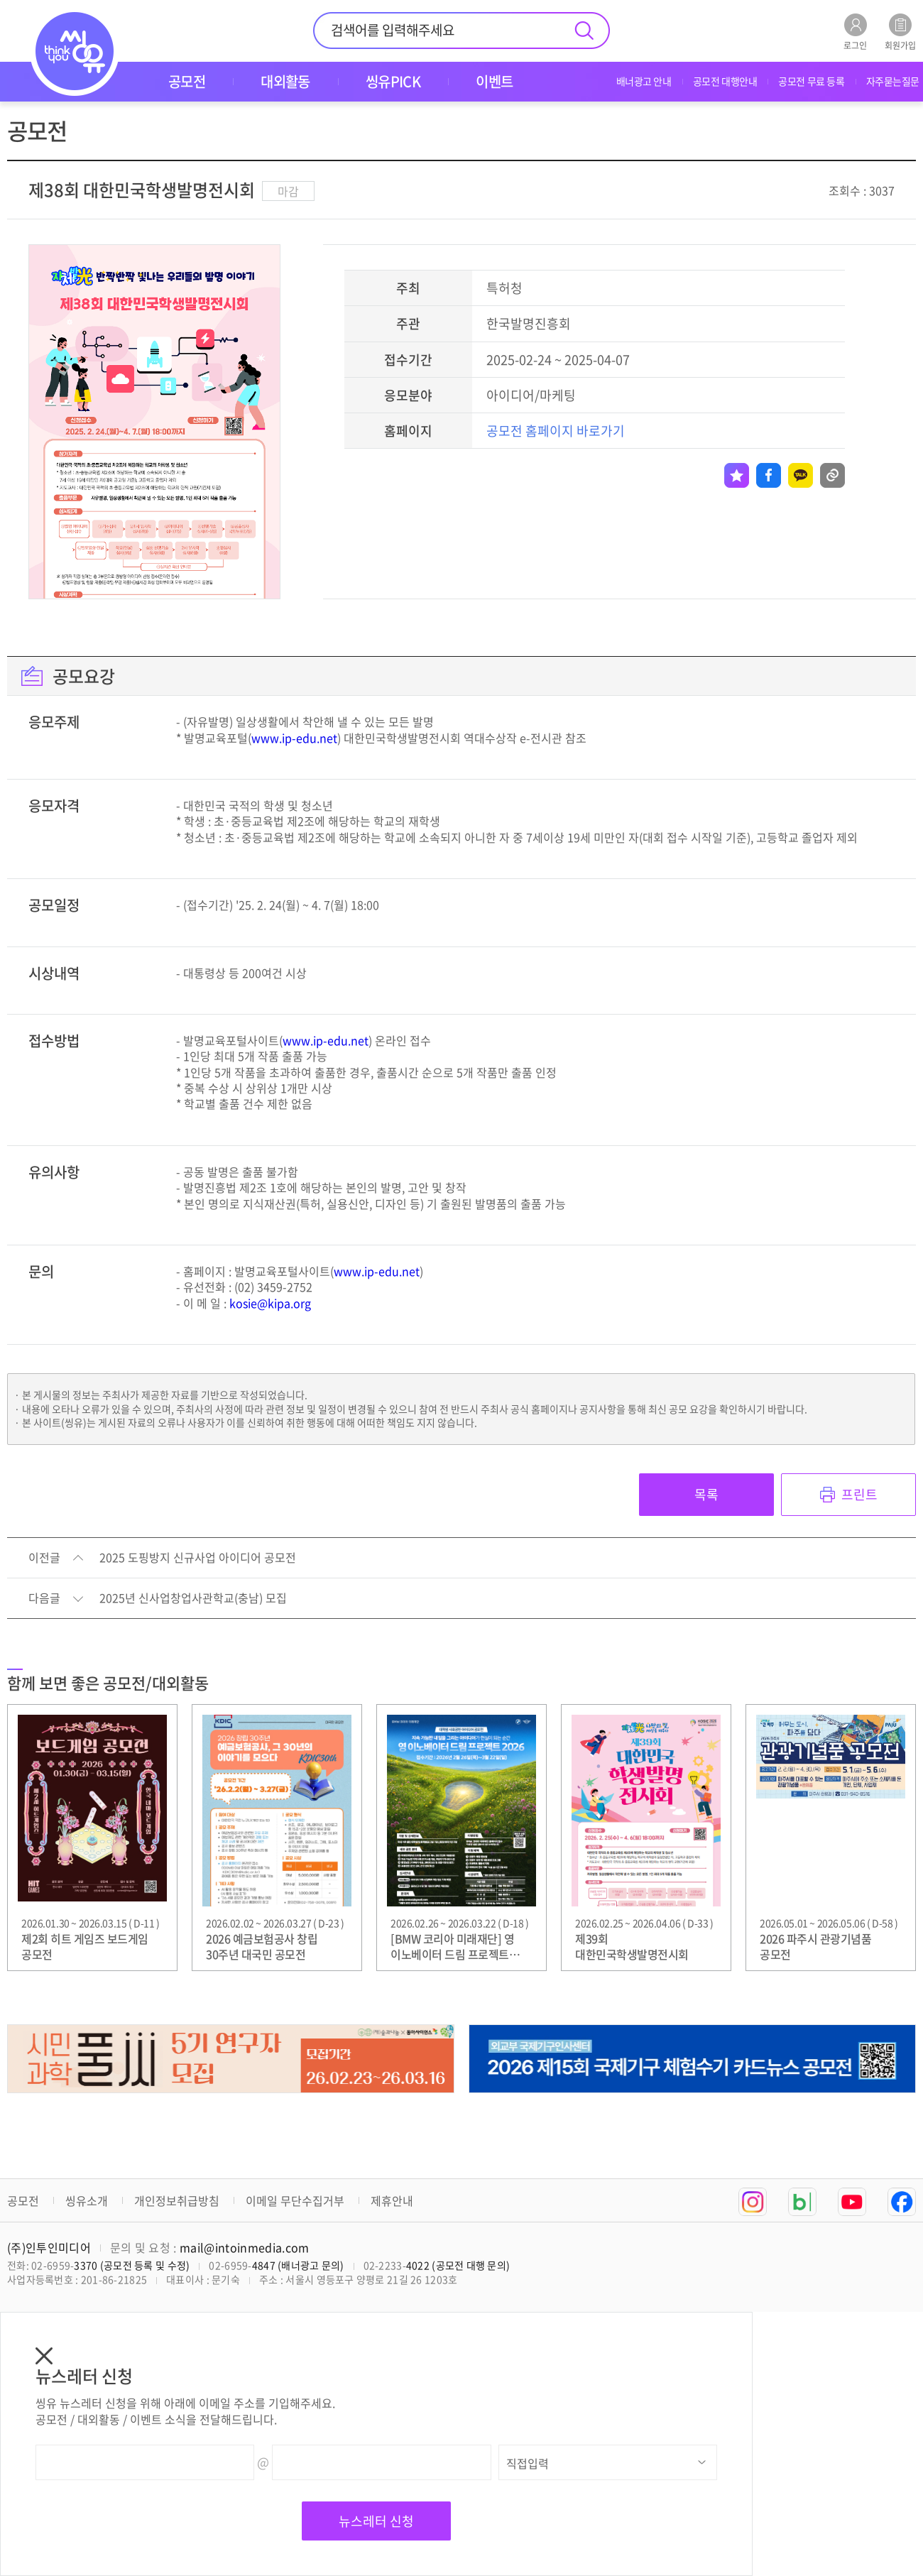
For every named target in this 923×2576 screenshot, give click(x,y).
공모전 (23, 2200)
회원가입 (900, 31)
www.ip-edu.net (294, 737)
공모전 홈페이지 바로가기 (555, 430)
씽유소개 (86, 2200)
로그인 (855, 31)
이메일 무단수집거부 (295, 2200)
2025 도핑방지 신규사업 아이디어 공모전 (197, 1557)
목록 (706, 1494)
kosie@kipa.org (270, 1302)
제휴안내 (392, 2200)
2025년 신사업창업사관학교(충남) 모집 (193, 1598)
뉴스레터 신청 (376, 2521)
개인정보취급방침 (176, 2200)
